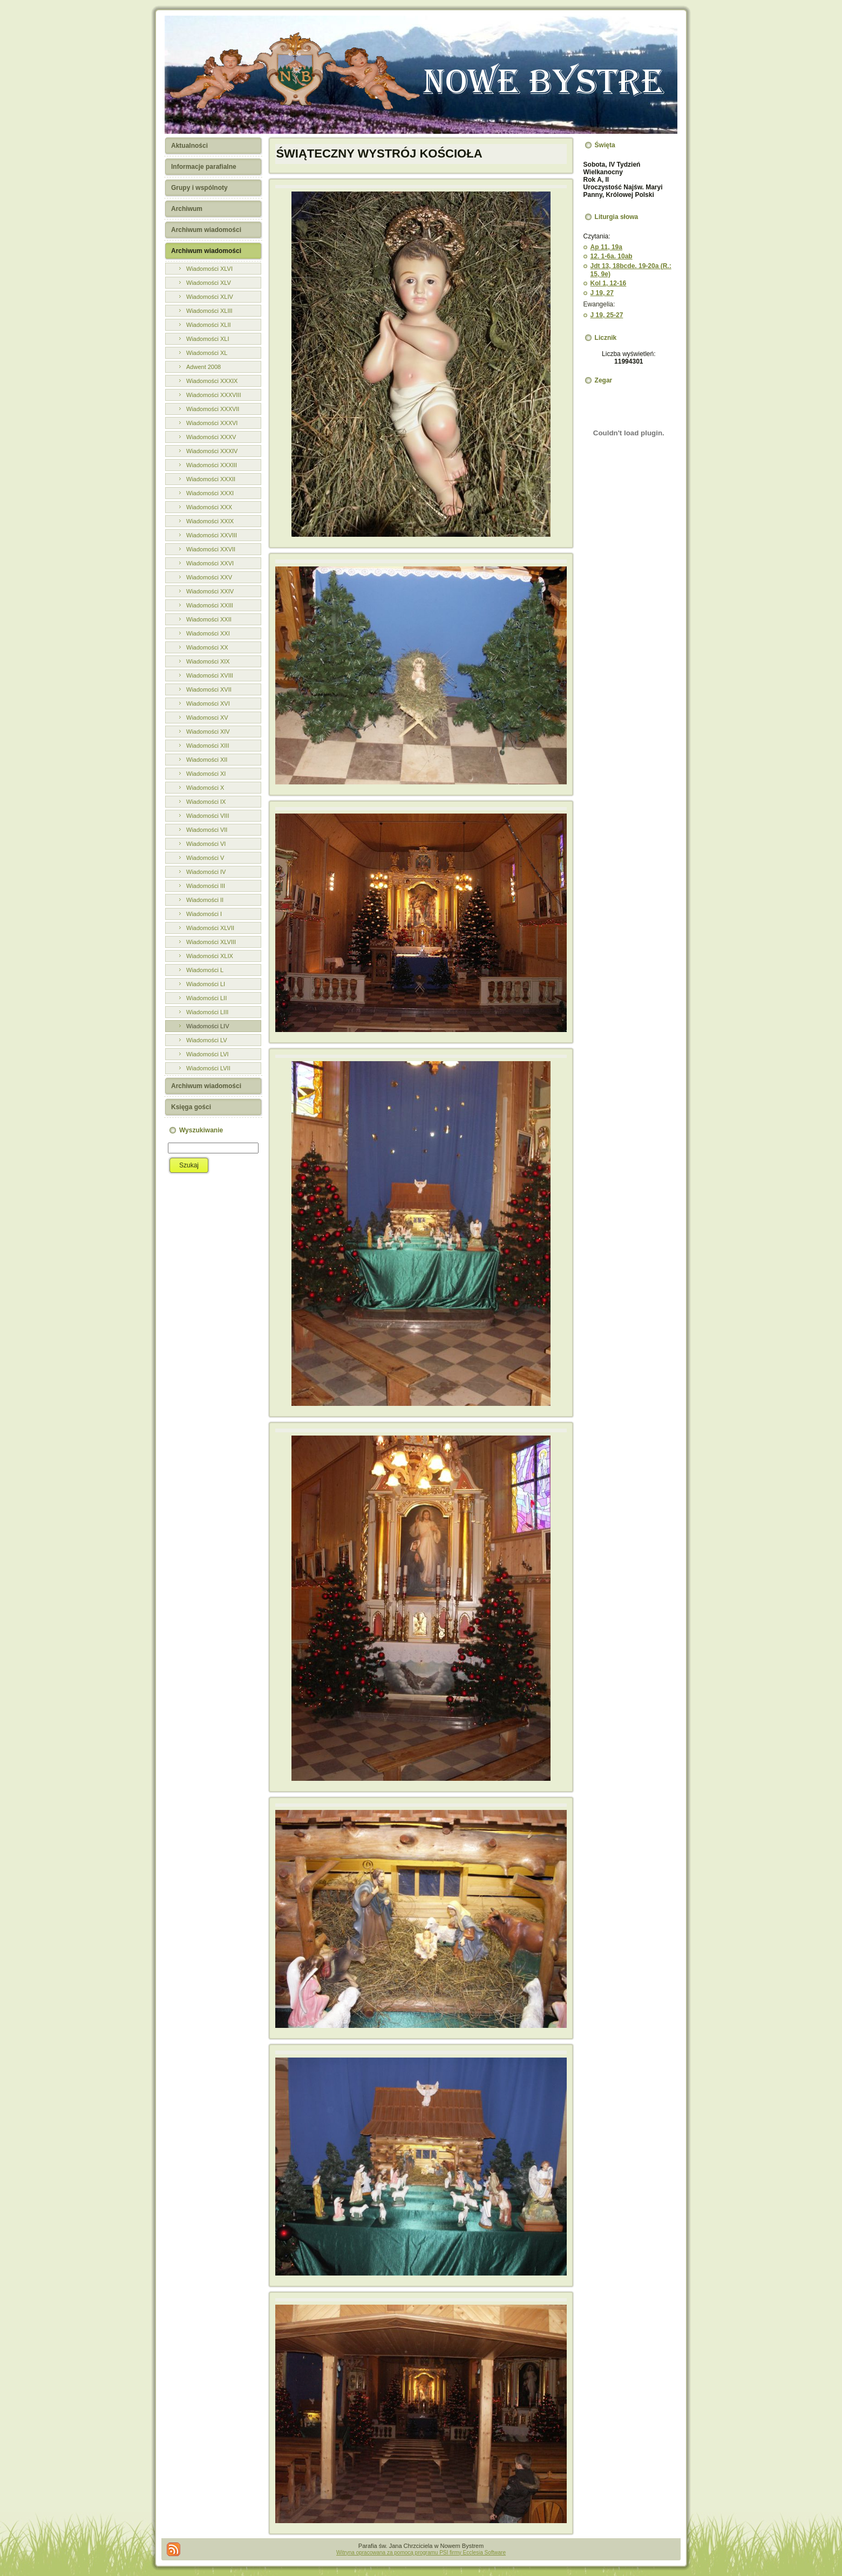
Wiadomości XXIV (210, 591)
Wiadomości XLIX (209, 956)
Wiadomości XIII (207, 745)
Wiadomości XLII (208, 325)
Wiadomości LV (206, 1040)
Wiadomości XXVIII (211, 535)
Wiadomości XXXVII (212, 409)
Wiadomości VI (206, 844)
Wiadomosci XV (207, 717)
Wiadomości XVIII (209, 675)
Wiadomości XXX (209, 507)
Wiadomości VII (206, 829)
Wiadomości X (205, 787)
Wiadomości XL (206, 353)
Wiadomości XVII (209, 689)
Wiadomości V (205, 858)
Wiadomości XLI (207, 339)
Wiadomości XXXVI (211, 423)
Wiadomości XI (206, 773)
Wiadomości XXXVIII (213, 395)
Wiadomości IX (206, 801)
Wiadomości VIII (207, 815)
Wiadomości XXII (209, 619)
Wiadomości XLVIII (211, 942)
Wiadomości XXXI (210, 493)
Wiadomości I (204, 914)
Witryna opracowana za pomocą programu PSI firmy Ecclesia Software (421, 2552)
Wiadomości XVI (208, 703)
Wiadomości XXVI (210, 563)
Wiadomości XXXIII (211, 465)
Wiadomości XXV (209, 577)
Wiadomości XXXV (211, 437)
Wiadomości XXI (208, 633)
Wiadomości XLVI (209, 268)
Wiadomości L (204, 970)
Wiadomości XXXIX (211, 381)
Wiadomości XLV (208, 282)
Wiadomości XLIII (209, 311)
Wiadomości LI (205, 984)
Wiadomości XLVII (210, 928)
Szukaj (189, 1165)
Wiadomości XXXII (210, 479)
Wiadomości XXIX (210, 521)
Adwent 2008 (203, 367)
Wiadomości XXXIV (211, 451)
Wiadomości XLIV (209, 296)
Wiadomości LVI (207, 1054)
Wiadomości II (204, 900)
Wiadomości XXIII (209, 605)
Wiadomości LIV (207, 1026)
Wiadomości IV (206, 872)
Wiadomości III (205, 886)
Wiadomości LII (206, 998)
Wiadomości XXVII (210, 549)
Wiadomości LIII (207, 1012)
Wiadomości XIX (208, 661)
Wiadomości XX (207, 647)
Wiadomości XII (206, 759)
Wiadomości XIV (208, 731)
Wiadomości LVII (208, 1068)
